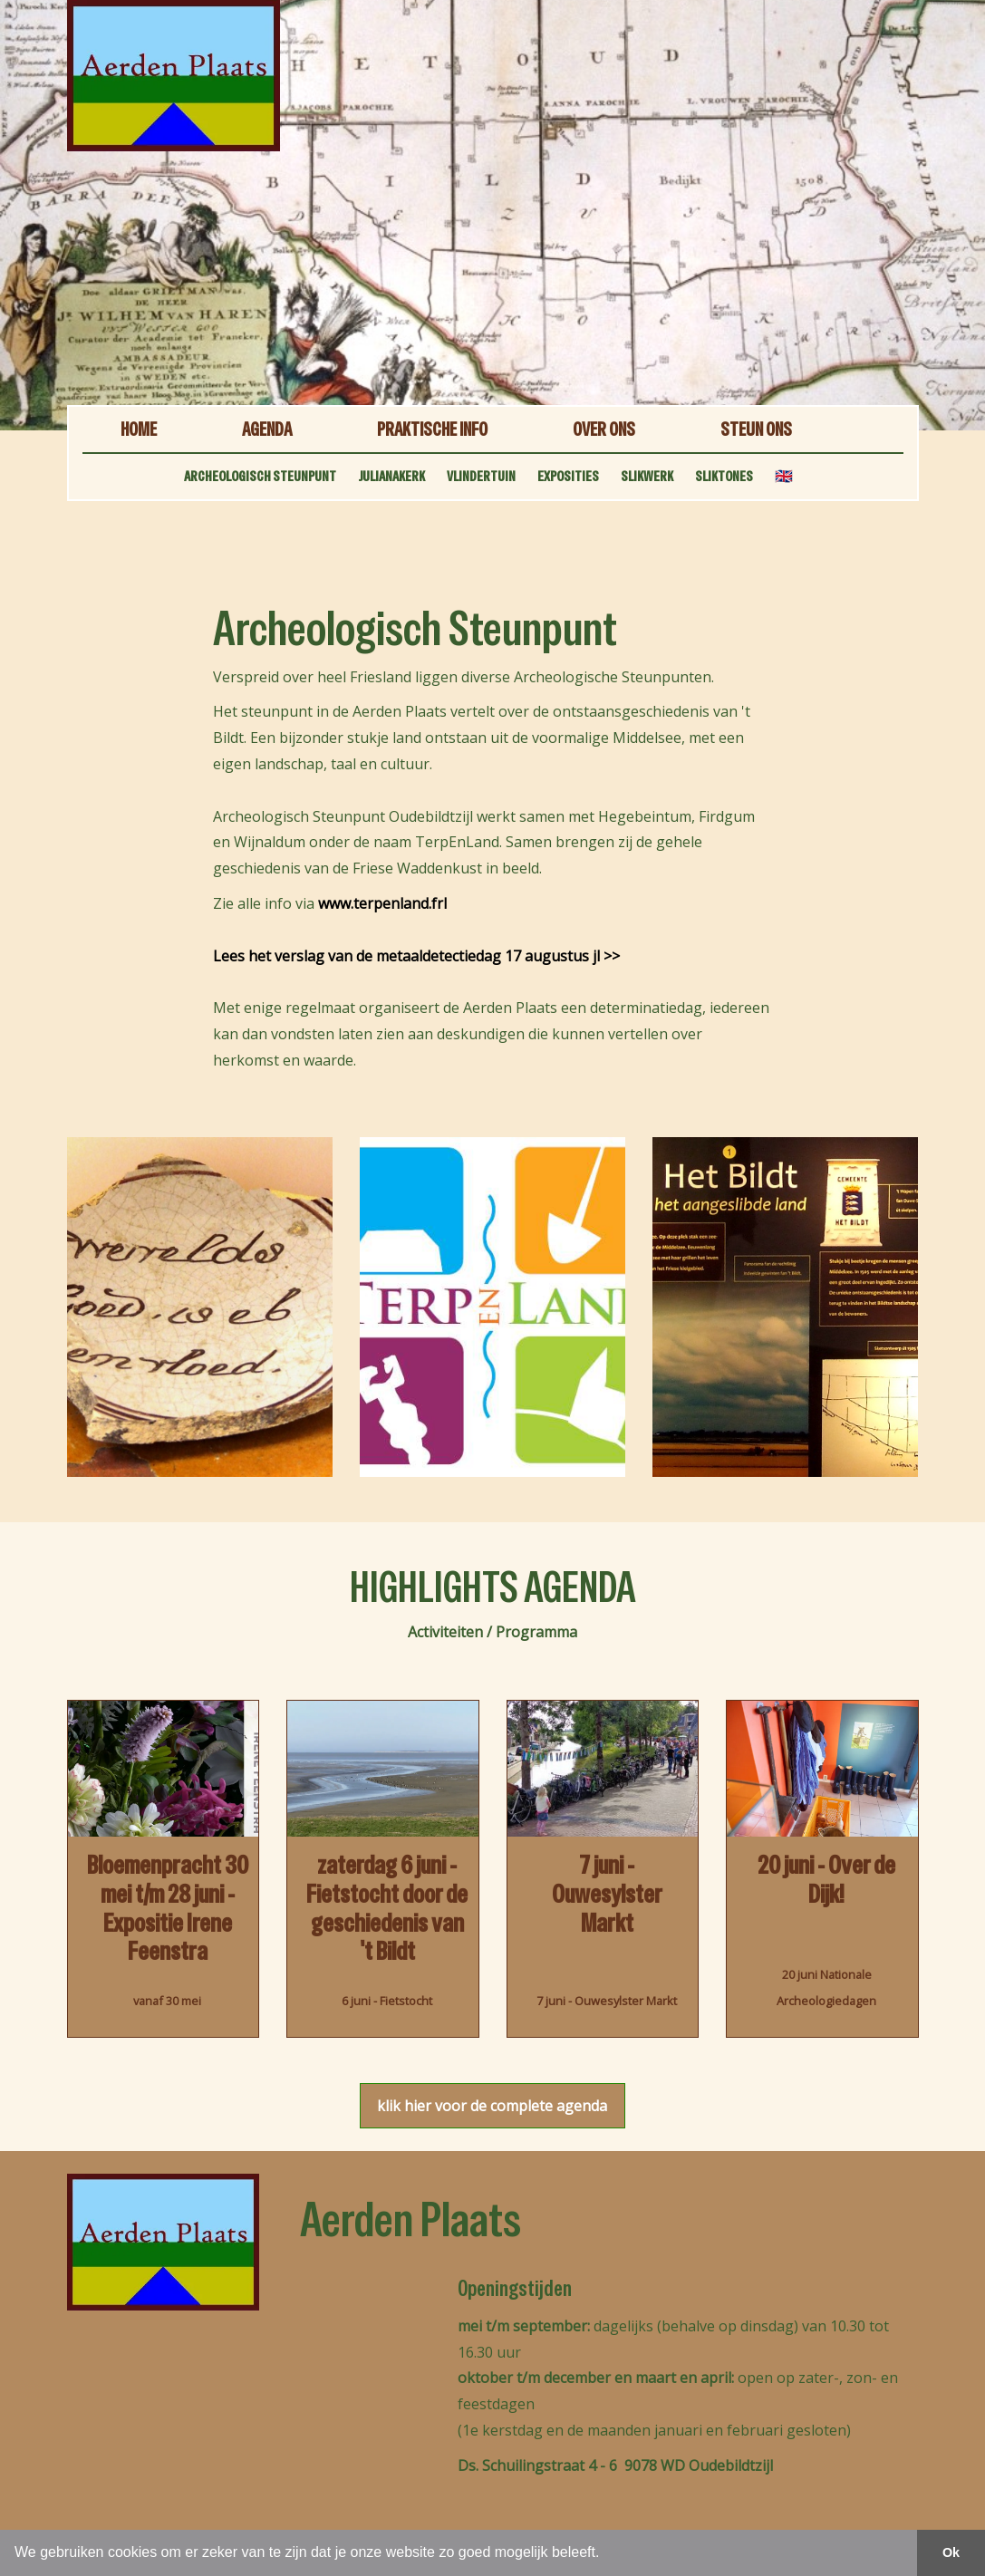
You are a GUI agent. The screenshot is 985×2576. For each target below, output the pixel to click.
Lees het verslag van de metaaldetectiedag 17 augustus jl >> (416, 956)
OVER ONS (604, 429)
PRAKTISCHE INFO (432, 429)
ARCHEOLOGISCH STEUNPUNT (260, 476)
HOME (139, 429)
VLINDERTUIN (481, 476)
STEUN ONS (756, 429)
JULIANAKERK (391, 476)
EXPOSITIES (568, 476)
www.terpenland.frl (382, 903)
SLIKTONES (724, 476)
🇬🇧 (784, 476)
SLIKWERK (647, 476)
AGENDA (267, 429)
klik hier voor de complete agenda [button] (492, 2106)
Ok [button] (951, 2552)
